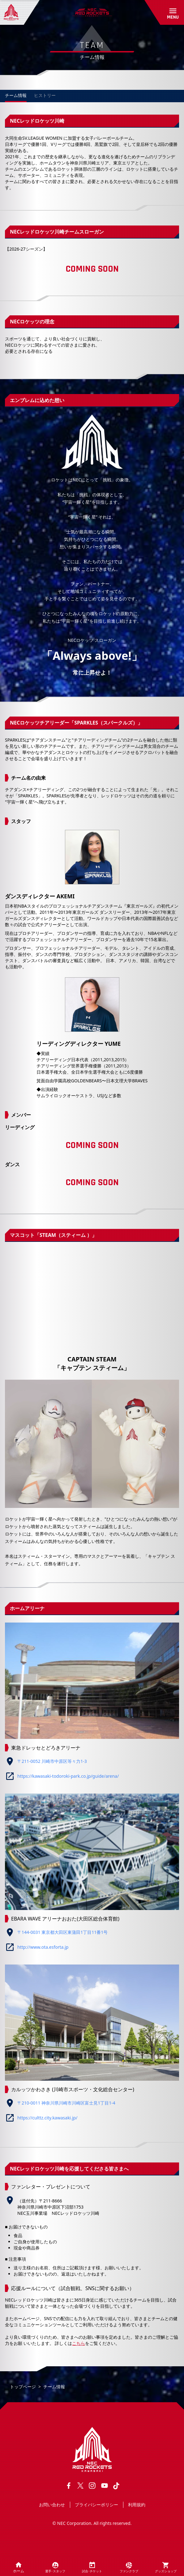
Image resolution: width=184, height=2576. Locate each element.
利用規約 (136, 2505)
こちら (78, 2343)
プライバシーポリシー (96, 2505)
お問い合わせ (52, 2505)
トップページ (23, 2387)
